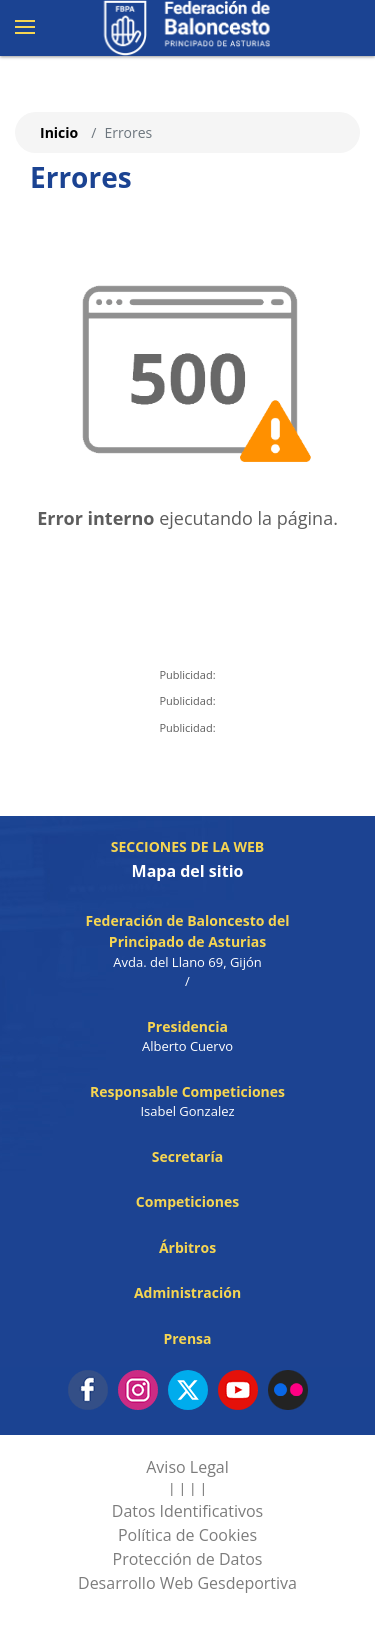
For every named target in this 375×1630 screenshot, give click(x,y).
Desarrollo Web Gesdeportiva (187, 1583)
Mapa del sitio (188, 871)
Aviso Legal (187, 1467)
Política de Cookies (187, 1535)
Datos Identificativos (187, 1511)
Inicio (59, 132)
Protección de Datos (188, 1559)
